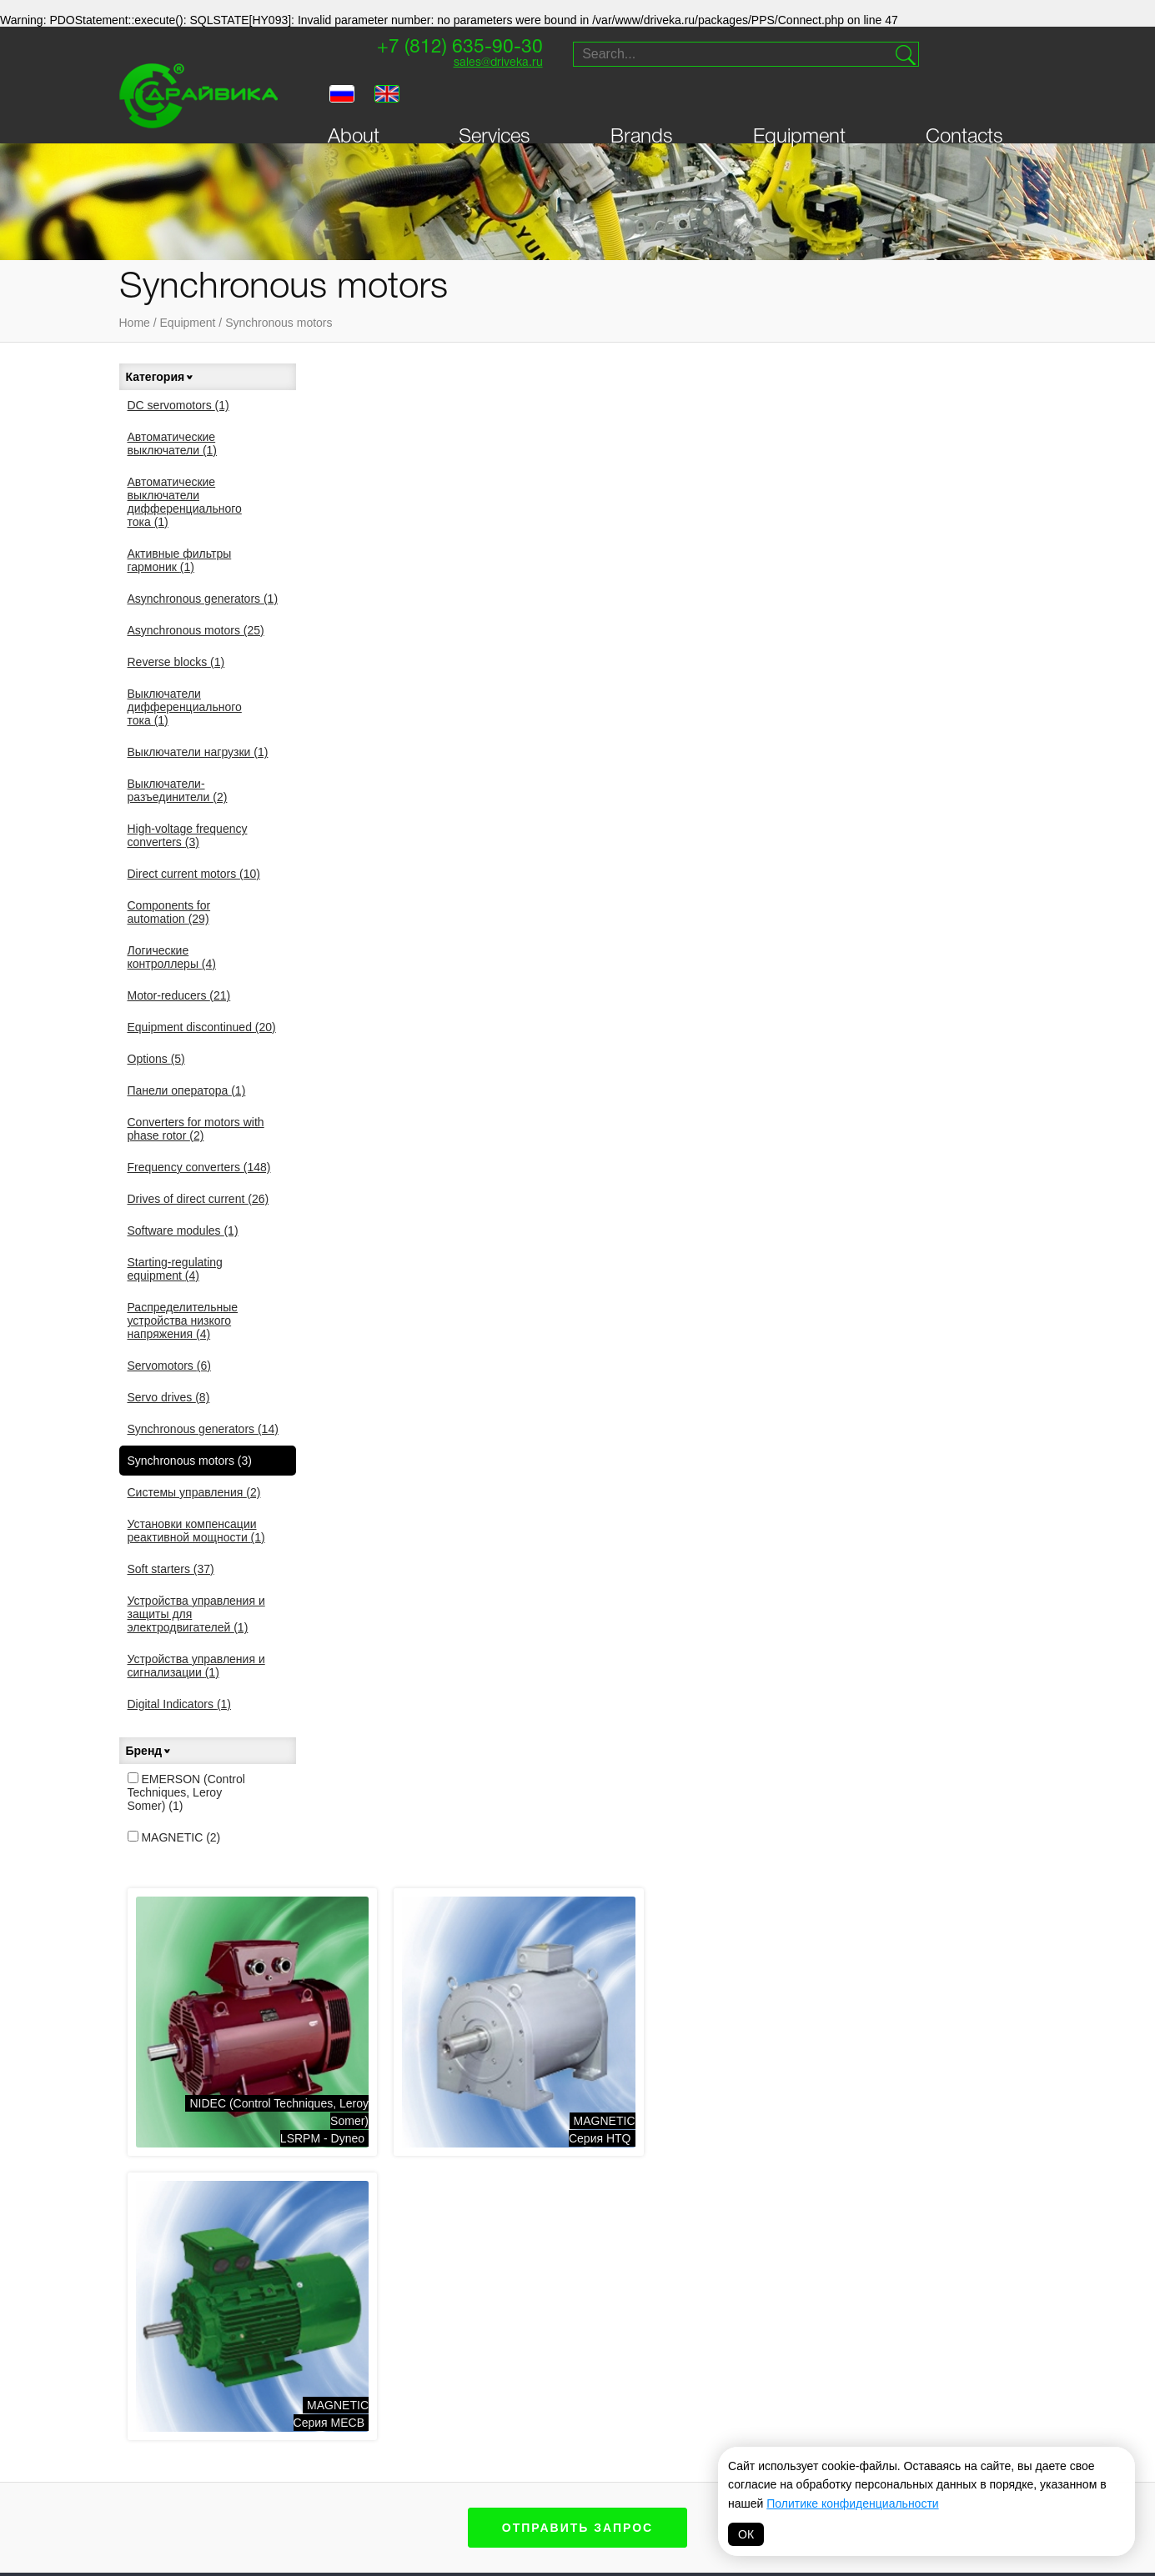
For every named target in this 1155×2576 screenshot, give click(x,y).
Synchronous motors (278, 322)
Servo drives (169, 1397)
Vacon (659, 2390)
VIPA (770, 2409)
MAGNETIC (174, 1837)
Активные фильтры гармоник (180, 560)
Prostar (548, 2428)
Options (156, 1058)
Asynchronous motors (196, 630)
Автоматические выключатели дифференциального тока (185, 502)
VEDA (302, 2447)
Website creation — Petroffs (958, 2173)
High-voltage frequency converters (188, 835)
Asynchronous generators (203, 598)
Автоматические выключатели (173, 443)
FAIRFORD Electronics (677, 2465)
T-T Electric (439, 2432)
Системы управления (194, 1492)
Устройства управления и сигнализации (196, 1665)
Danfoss (430, 2471)
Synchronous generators (203, 1429)
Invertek (431, 2452)
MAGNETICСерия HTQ (745, 590)
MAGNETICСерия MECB (985, 590)
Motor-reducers (179, 995)
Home (134, 322)
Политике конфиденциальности (852, 2503)
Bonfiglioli (556, 2409)
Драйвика (315, 2409)
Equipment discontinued (202, 1027)
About (353, 103)
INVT (300, 2428)
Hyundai (547, 2467)
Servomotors (169, 1365)
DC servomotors (178, 405)
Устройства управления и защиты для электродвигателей (196, 1614)
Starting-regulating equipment (175, 1268)
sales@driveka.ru (482, 64)
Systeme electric (339, 2467)
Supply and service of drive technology (952, 2056)
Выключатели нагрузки (198, 752)
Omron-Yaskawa (451, 2490)
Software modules (183, 1230)
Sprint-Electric (333, 2390)
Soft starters (171, 1569)
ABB (535, 2447)
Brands (641, 103)
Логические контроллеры (172, 957)
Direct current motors (194, 873)
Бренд (149, 1750)
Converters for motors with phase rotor (196, 1128)
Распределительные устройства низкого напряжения (183, 1321)
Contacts (964, 103)
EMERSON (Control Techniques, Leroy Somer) (186, 1792)
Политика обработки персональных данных (577, 2539)
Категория (160, 376)
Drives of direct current (198, 1198)
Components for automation (169, 912)
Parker (780, 2390)
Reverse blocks (176, 662)
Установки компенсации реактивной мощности (196, 1530)
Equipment (799, 103)
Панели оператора (187, 1090)
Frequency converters (199, 1167)
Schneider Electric (671, 2434)
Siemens (547, 2390)
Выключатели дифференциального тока (185, 707)
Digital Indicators (180, 1704)
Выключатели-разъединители (178, 790)
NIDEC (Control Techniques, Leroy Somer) (458, 2401)
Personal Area (183, 2115)
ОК (746, 2534)
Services (494, 103)
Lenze (658, 2409)
